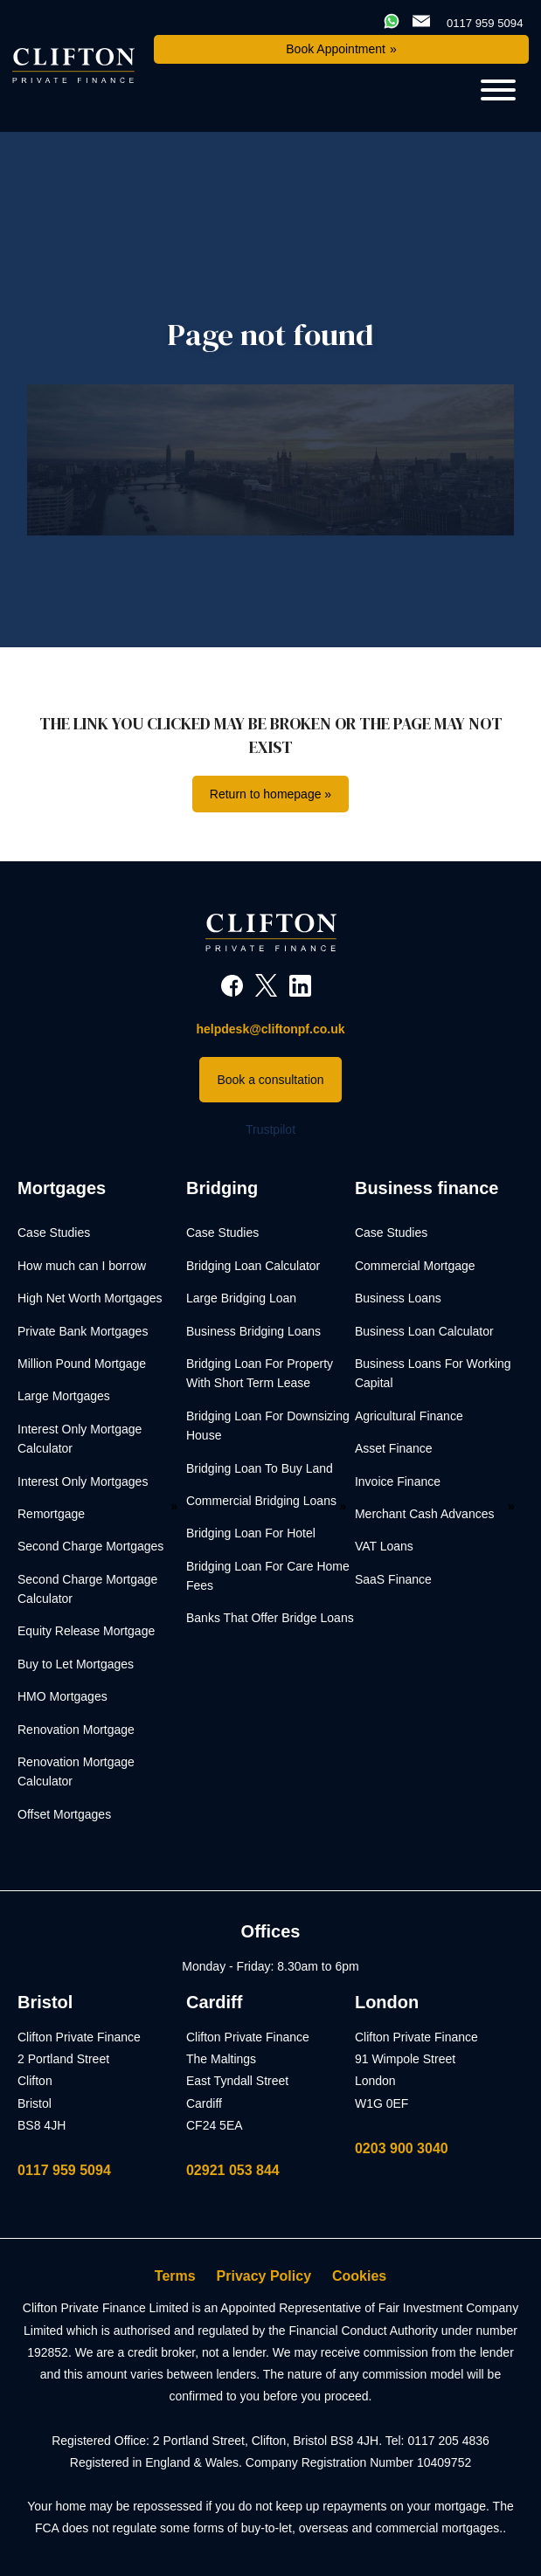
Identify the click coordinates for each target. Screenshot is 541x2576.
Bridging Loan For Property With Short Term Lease (259, 1373)
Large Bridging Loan (241, 1298)
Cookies (359, 2276)
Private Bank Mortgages (82, 1331)
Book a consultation (270, 1080)
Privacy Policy (264, 2276)
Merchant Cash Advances (425, 1514)
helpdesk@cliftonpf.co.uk (270, 1029)
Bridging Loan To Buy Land (259, 1468)
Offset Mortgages (64, 1814)
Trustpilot (270, 1129)
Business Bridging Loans (253, 1331)
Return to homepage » (270, 794)
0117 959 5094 (64, 2170)
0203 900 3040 (401, 2148)
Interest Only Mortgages (82, 1481)
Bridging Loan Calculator (253, 1266)
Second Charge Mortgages (90, 1546)
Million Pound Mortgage (81, 1364)
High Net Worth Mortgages (89, 1298)
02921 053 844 (233, 2170)
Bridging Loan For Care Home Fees (268, 1575)
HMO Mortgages (62, 1696)
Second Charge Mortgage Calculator (87, 1589)
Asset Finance (394, 1448)
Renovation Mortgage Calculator (76, 1771)
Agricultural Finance (409, 1416)
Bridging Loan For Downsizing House (268, 1425)
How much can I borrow (81, 1266)
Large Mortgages (63, 1396)
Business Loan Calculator (424, 1331)
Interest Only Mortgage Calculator (79, 1438)
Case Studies (53, 1233)
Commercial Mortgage (415, 1266)
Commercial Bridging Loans (261, 1501)
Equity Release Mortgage (86, 1631)
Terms (175, 2276)
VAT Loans (384, 1546)
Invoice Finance (397, 1481)
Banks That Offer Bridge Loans (270, 1618)
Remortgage (51, 1514)
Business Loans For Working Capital (433, 1373)
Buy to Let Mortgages (75, 1664)
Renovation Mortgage (76, 1730)
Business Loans (398, 1298)
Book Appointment (335, 49)
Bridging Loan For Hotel (251, 1533)
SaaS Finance (393, 1579)
